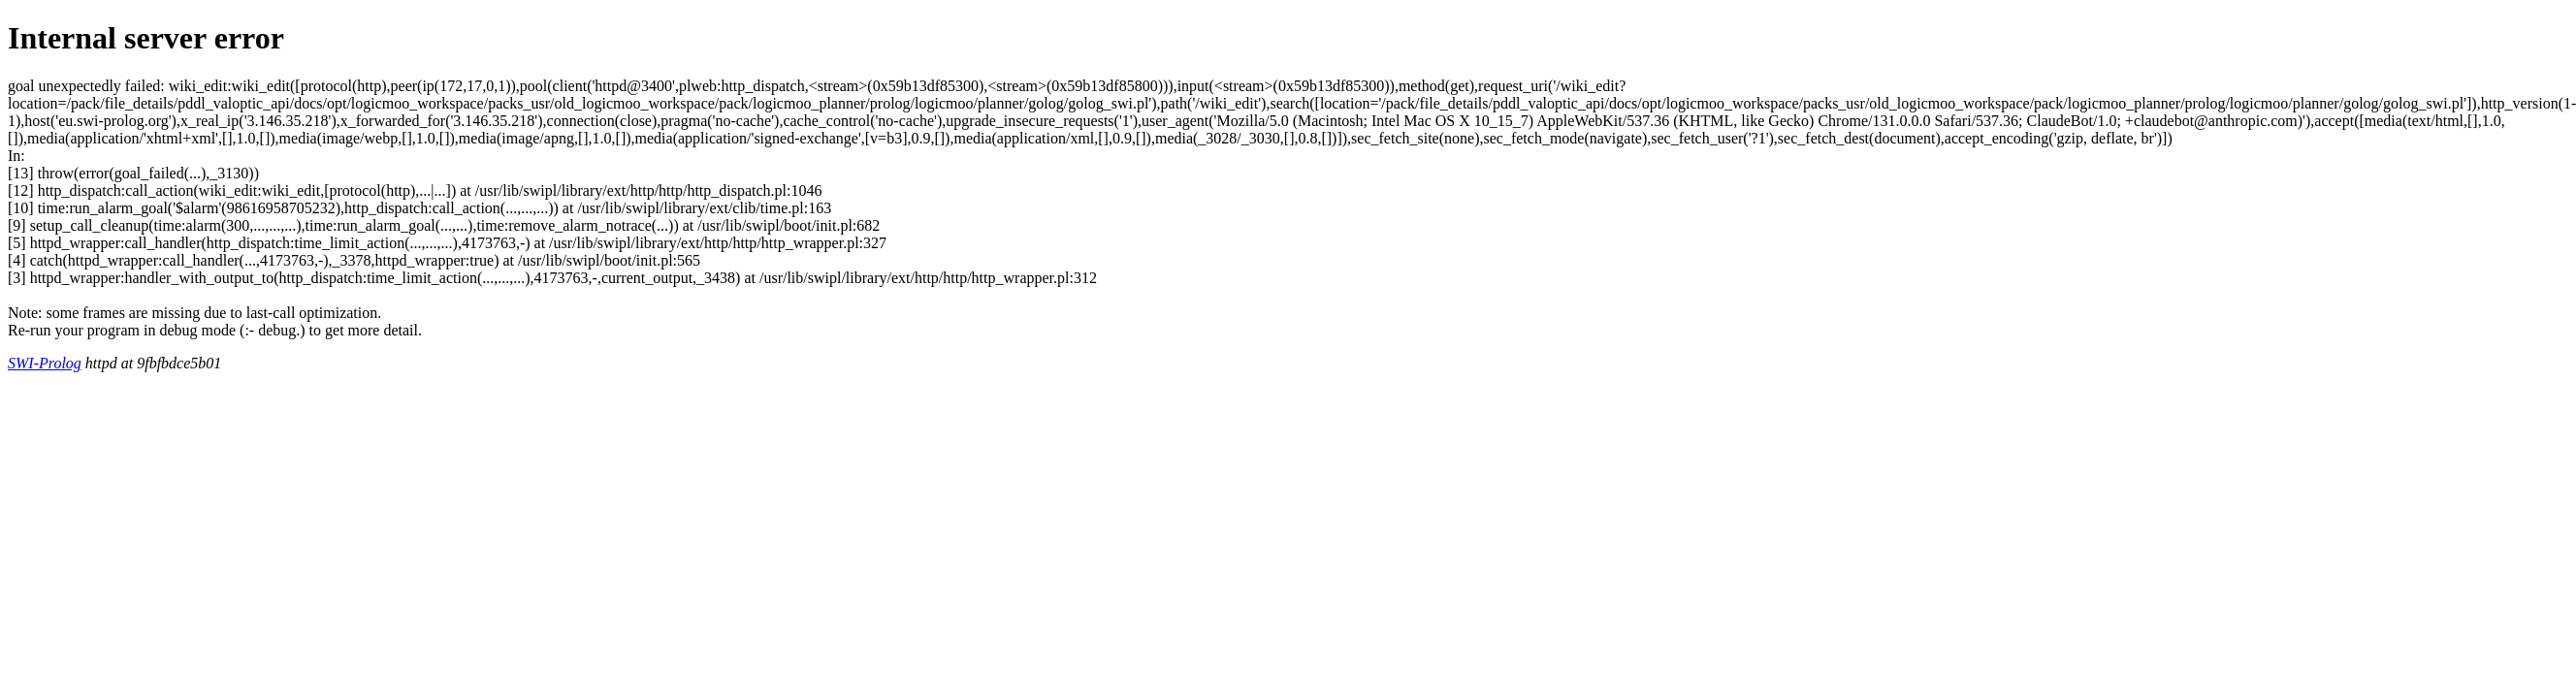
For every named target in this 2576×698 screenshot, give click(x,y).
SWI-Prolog (44, 363)
